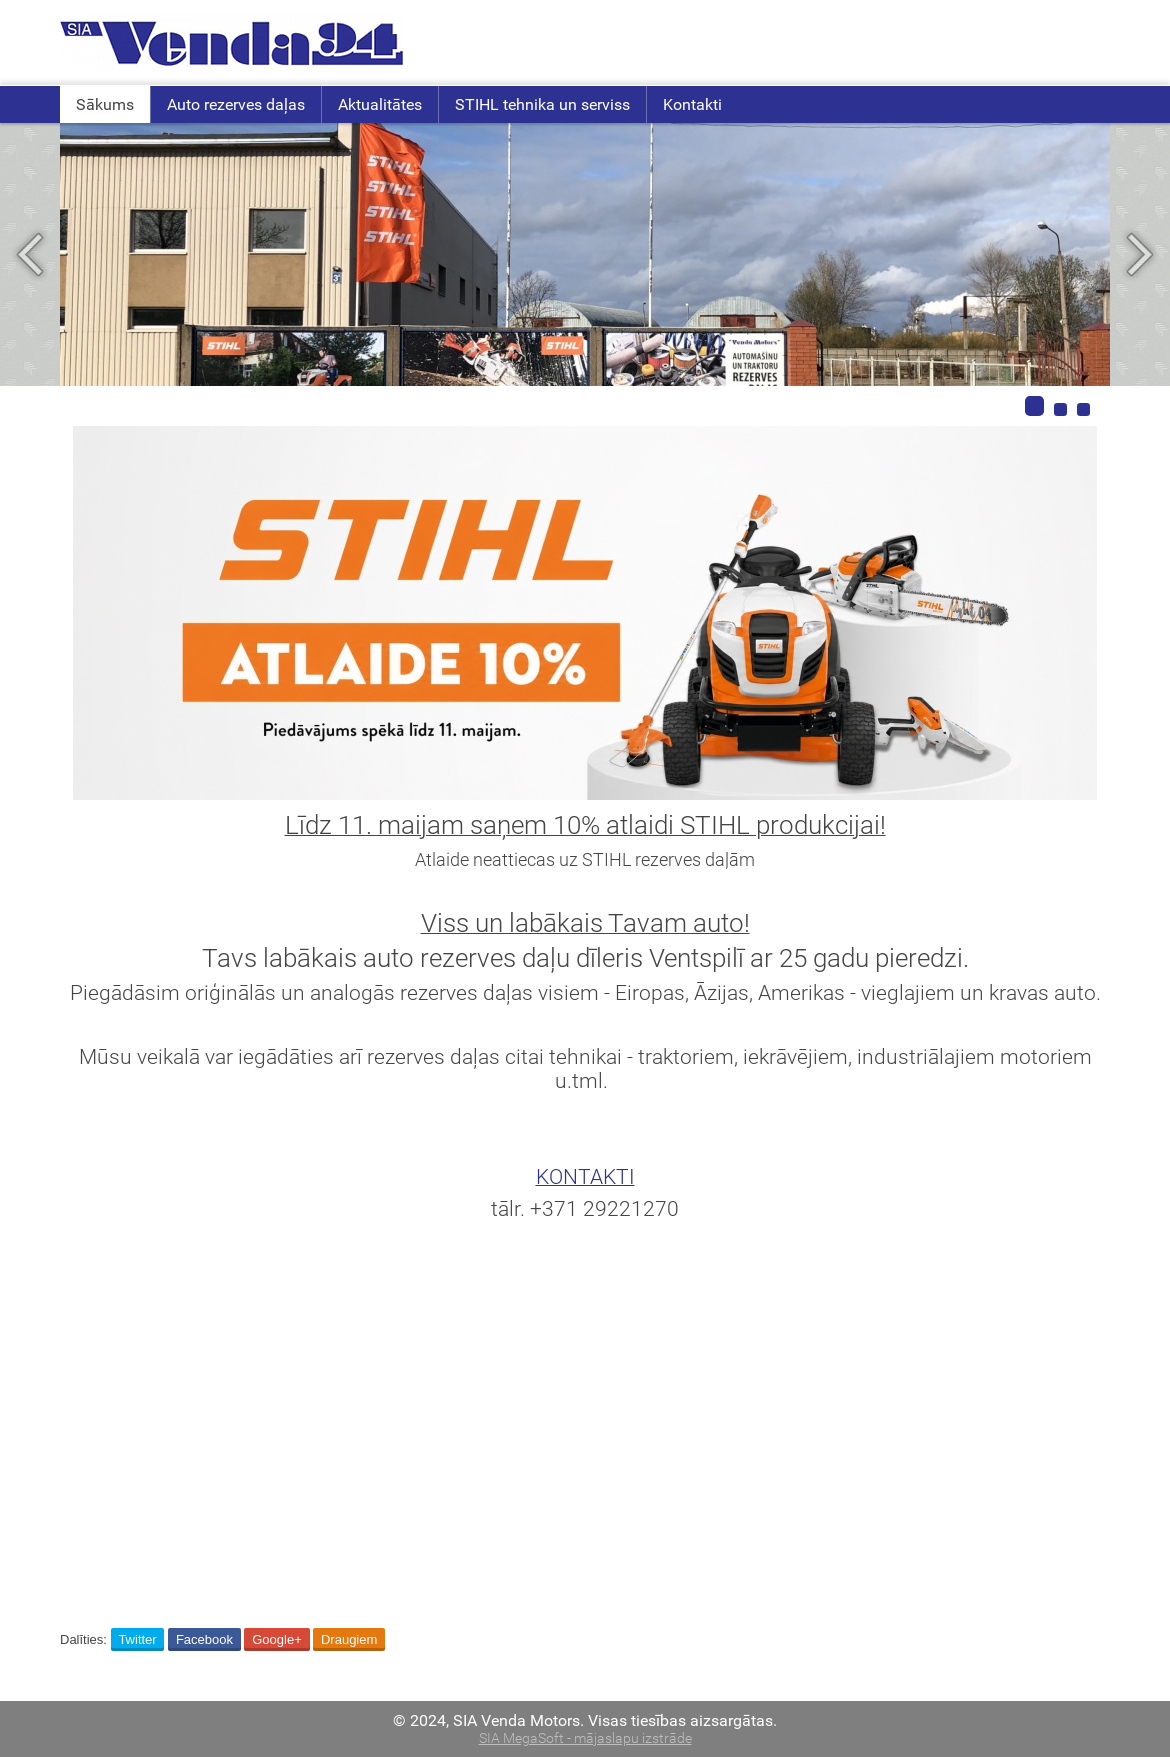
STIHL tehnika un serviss (542, 104)
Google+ (277, 1639)
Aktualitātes (380, 104)
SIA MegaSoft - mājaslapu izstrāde (585, 1738)
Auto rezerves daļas (236, 104)
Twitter (137, 1639)
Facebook (204, 1639)
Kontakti (692, 104)
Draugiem (349, 1639)
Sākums (105, 104)
